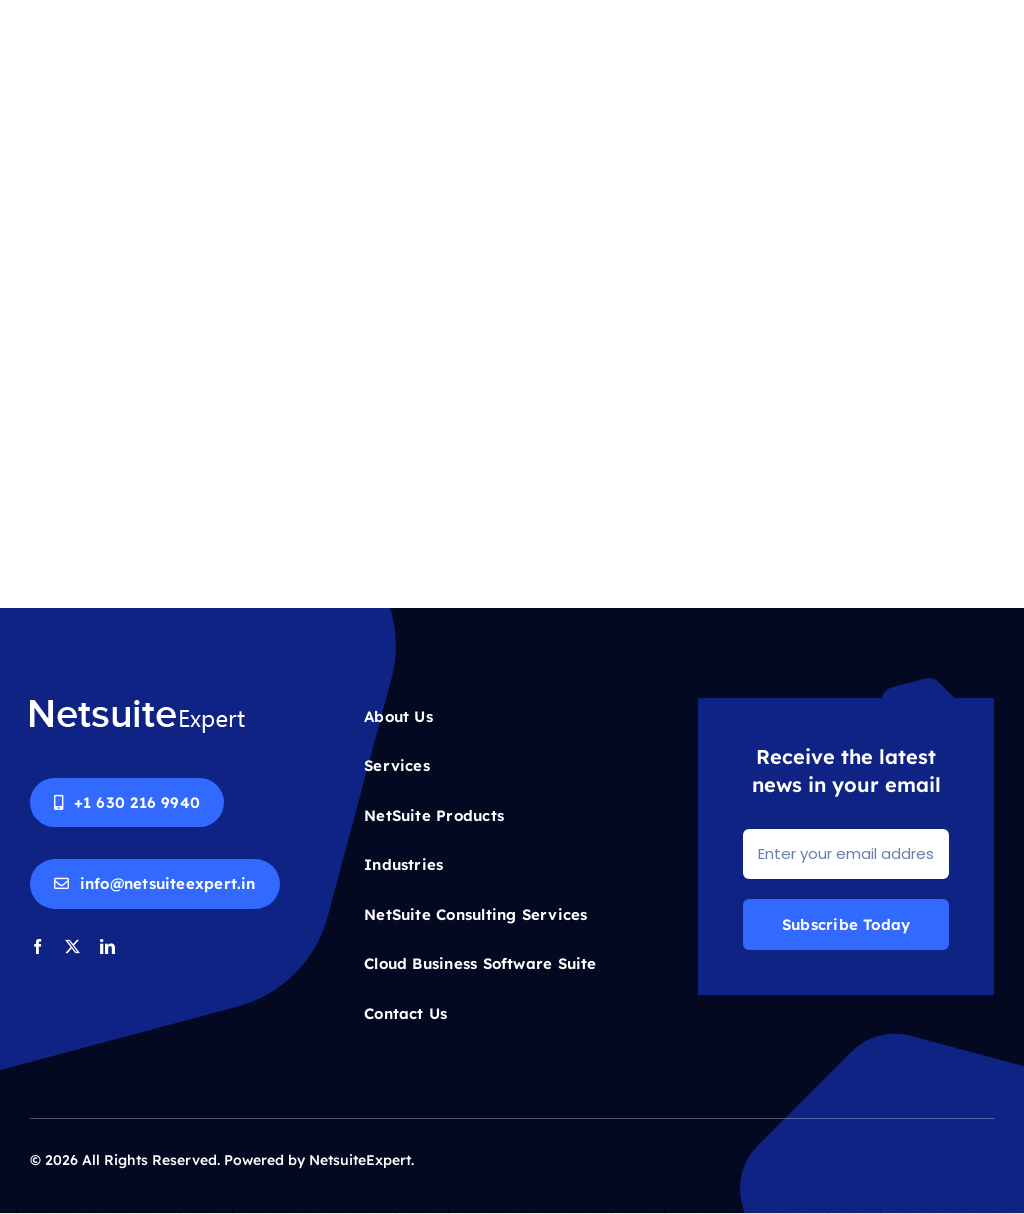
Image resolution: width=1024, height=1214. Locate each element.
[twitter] (72, 946)
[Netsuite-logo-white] (137, 705)
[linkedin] (107, 946)
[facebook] (37, 946)
